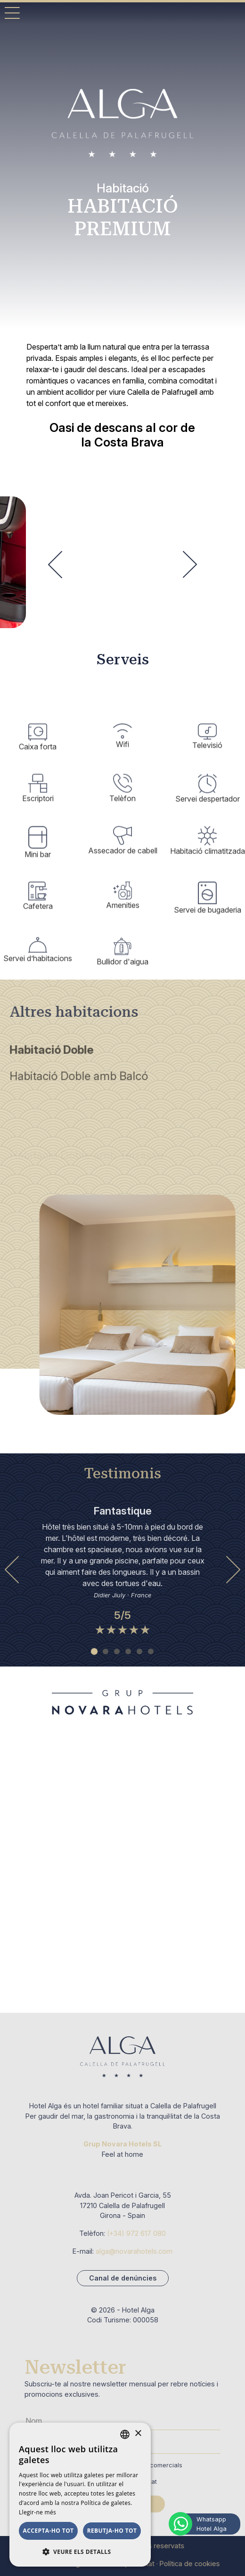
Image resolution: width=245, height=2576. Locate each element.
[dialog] (80, 2495)
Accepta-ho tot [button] (48, 2531)
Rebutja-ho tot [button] (112, 2531)
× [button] (137, 2433)
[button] (80, 2551)
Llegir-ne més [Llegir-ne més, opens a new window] (37, 2512)
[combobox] (125, 2434)
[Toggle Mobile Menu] (12, 13)
